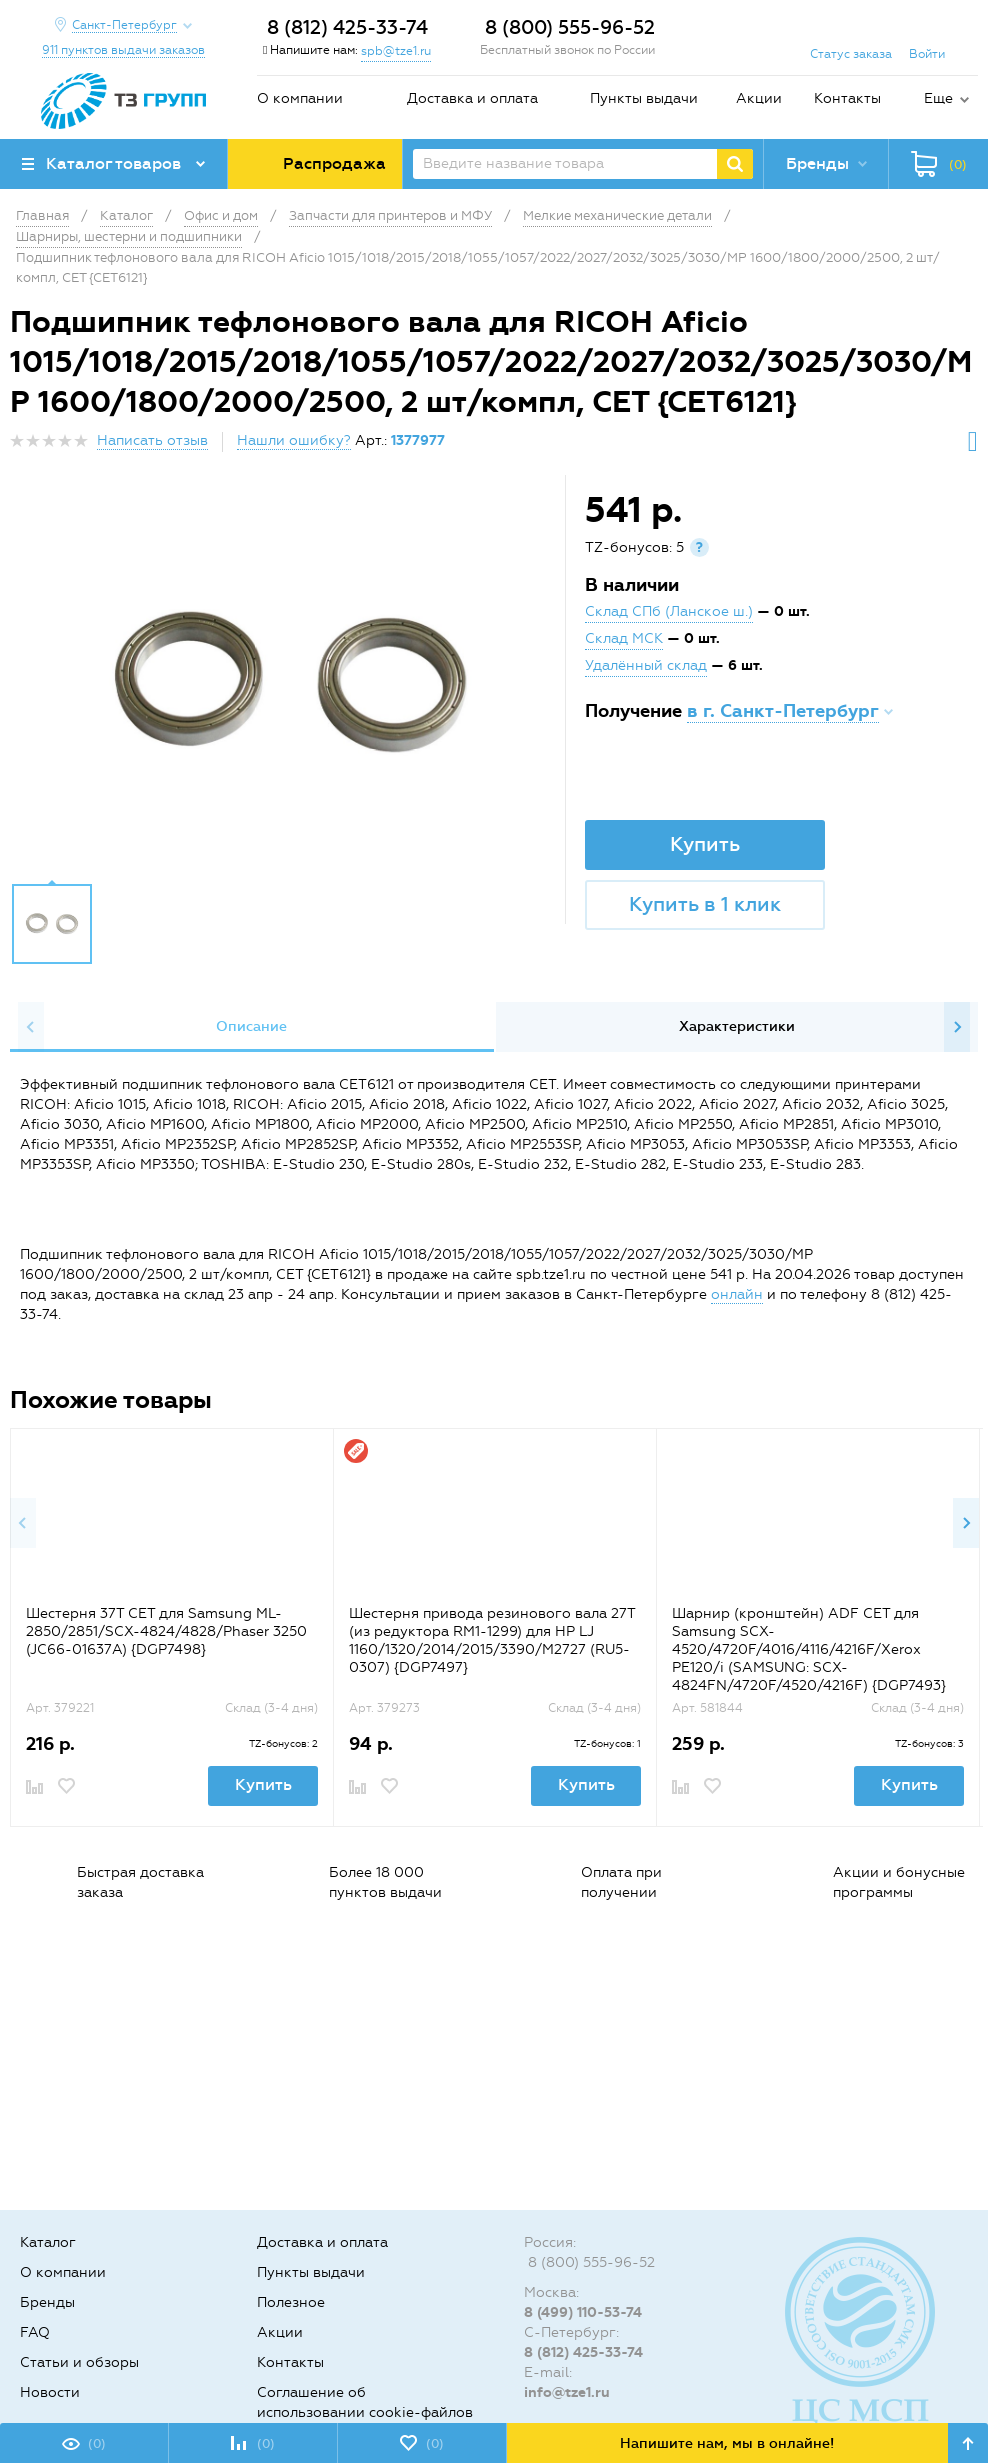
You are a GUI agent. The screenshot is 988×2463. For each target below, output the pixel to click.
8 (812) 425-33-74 (347, 27)
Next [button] (957, 1027)
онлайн (737, 1294)
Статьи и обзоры (79, 2362)
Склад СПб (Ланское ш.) (669, 611)
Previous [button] (31, 1027)
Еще (938, 98)
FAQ (35, 2332)
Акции (759, 98)
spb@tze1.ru (396, 51)
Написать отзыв (152, 440)
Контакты (847, 98)
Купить (705, 844)
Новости (50, 2392)
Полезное (291, 2302)
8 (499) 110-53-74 (583, 2312)
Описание (251, 1026)
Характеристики (737, 1026)
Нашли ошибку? (294, 440)
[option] (290, 684)
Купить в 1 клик (705, 904)
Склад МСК (624, 638)
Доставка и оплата (472, 98)
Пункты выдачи (644, 98)
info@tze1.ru (567, 2392)
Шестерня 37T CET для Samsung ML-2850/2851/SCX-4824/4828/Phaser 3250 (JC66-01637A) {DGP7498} (166, 1631)
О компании (300, 98)
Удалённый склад (646, 665)
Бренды (47, 2302)
